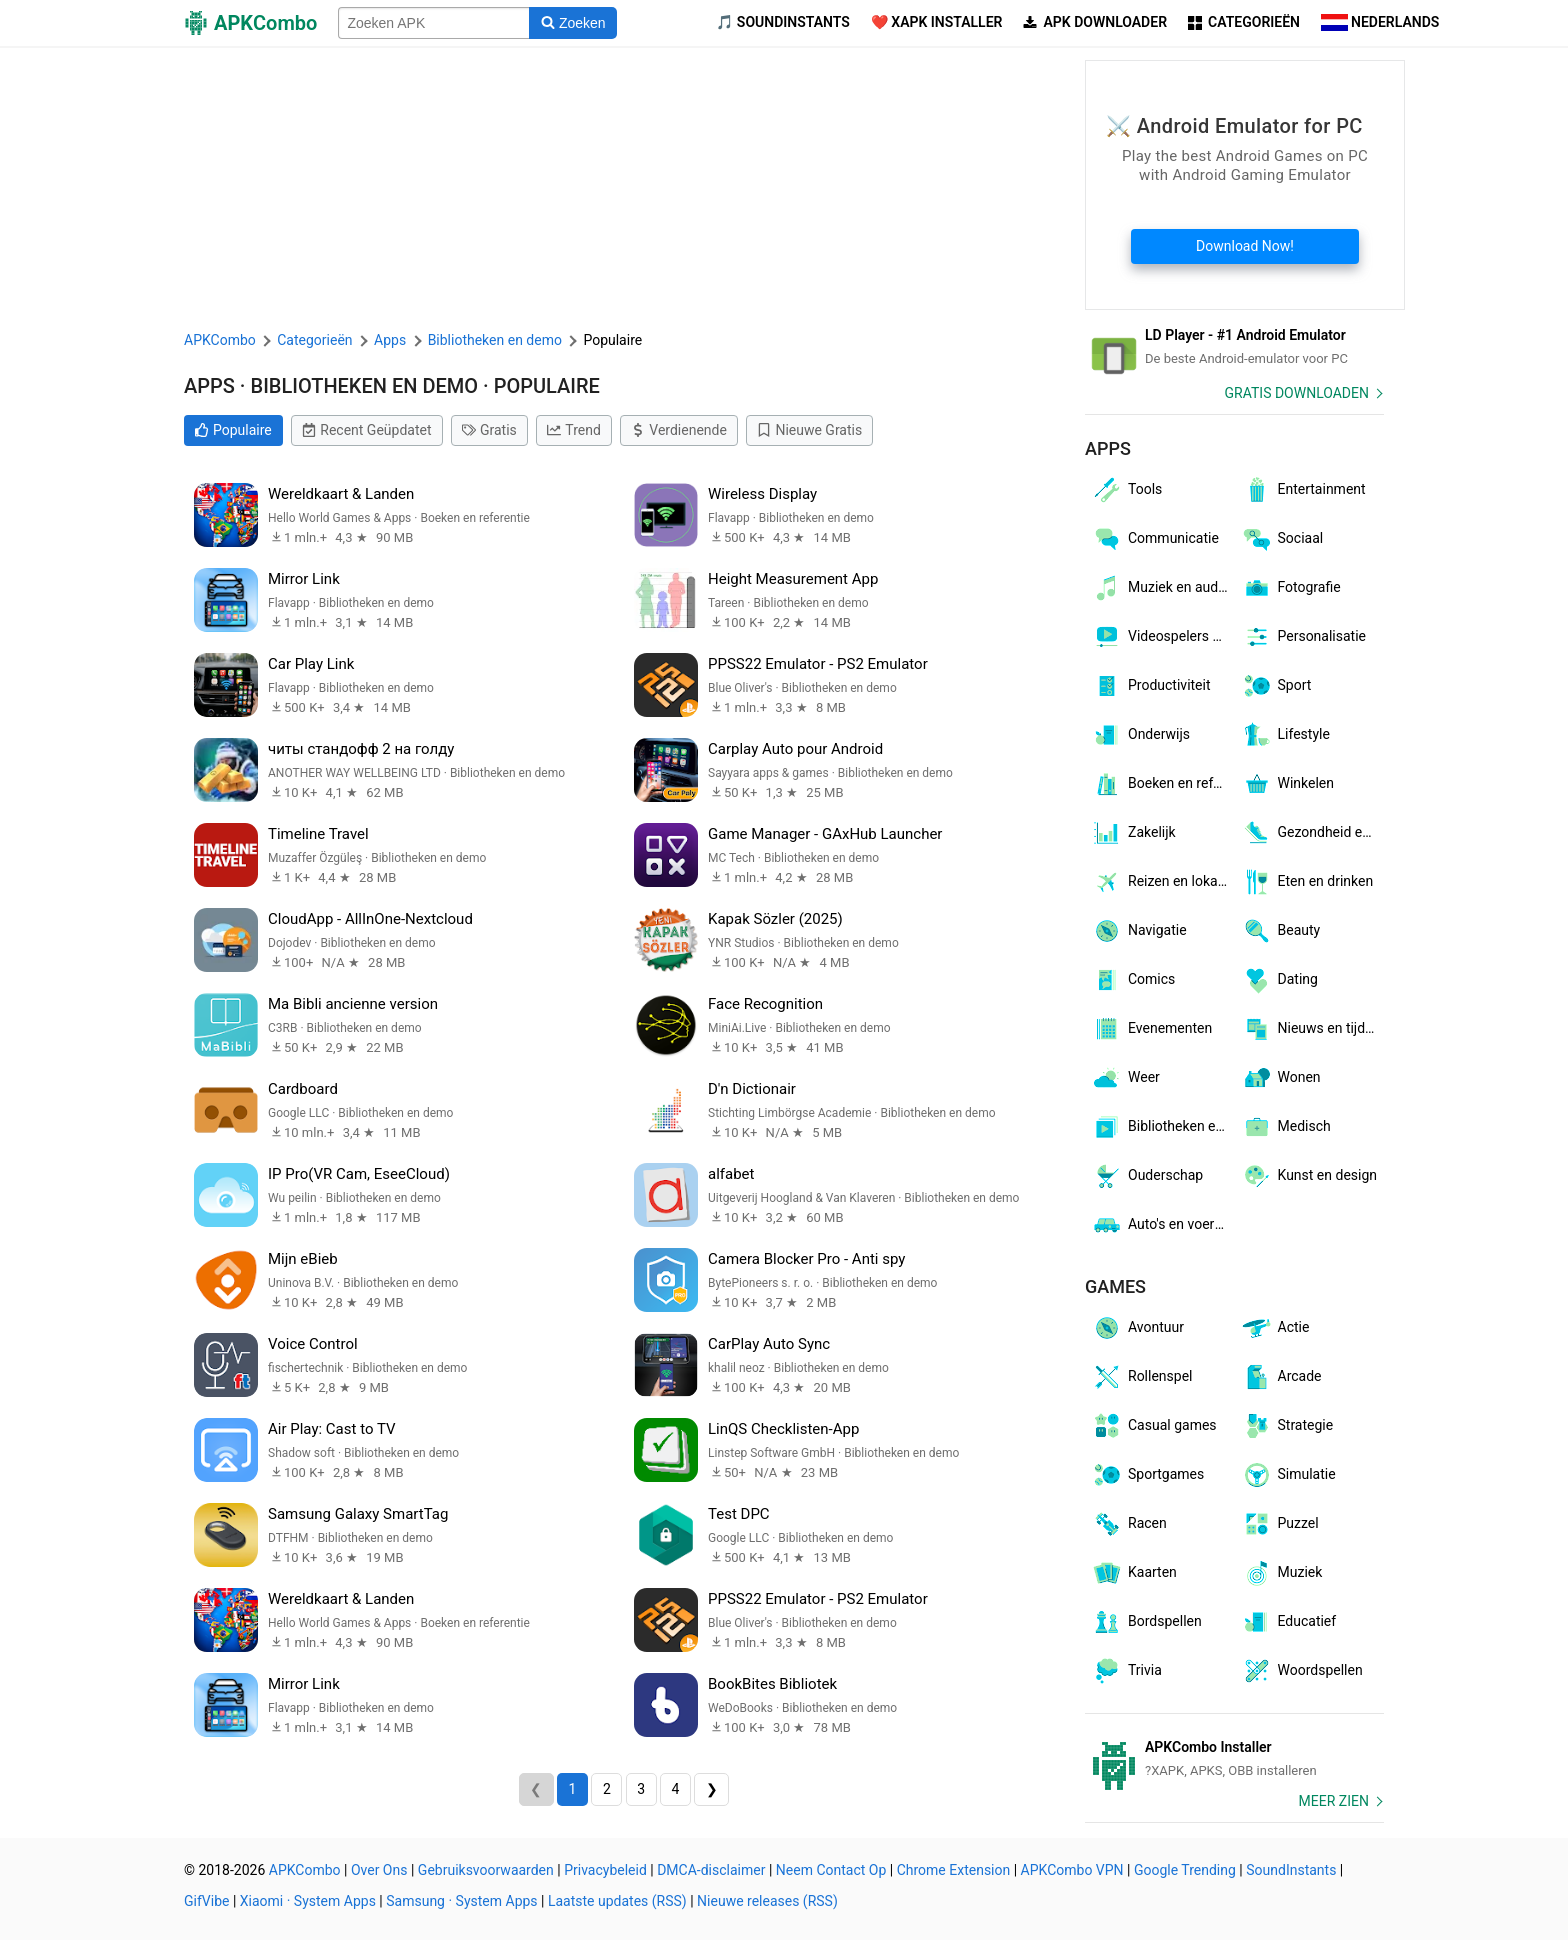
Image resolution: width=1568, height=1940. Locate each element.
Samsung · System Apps (461, 1901)
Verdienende (679, 430)
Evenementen (1151, 1029)
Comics (1133, 980)
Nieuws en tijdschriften (1313, 1029)
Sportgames (1147, 1475)
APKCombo (220, 340)
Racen (1129, 1524)
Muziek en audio (1160, 588)
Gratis (489, 430)
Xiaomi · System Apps (308, 1901)
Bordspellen (1146, 1622)
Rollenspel (1142, 1377)
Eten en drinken (1307, 882)
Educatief (1289, 1622)
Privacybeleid (605, 1870)
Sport (1276, 686)
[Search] (573, 23)
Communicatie (1155, 539)
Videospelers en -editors (1163, 637)
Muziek (1282, 1573)
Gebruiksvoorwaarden (486, 1870)
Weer (1125, 1078)
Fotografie (1291, 588)
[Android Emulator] (1234, 347)
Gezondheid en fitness (1313, 833)
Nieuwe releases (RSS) (767, 1901)
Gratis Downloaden (1297, 393)
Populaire (233, 430)
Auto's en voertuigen (1163, 1225)
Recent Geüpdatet (366, 430)
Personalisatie (1304, 637)
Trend (574, 430)
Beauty (1281, 931)
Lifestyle (1285, 735)
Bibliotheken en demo (1163, 1127)
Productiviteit (1151, 686)
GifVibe (206, 1901)
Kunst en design (1309, 1176)
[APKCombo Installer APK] (1234, 1759)
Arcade (1281, 1377)
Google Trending (1185, 1870)
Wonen (1281, 1078)
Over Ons (379, 1870)
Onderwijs (1140, 735)
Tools (1126, 490)
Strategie (1287, 1426)
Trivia (1126, 1671)
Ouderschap (1147, 1176)
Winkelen (1288, 784)
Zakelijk (1133, 833)
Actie (1275, 1328)
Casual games (1154, 1426)
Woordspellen (1302, 1671)
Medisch (1286, 1127)
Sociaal (1282, 539)
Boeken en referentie (1163, 784)
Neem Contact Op (831, 1870)
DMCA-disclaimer (711, 1870)
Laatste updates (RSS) (617, 1901)
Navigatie (1139, 931)
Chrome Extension (954, 1870)
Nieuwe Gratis (809, 430)
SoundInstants (1291, 1870)
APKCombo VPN (1072, 1870)
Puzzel (1280, 1524)
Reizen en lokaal (1160, 882)
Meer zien (1334, 1801)
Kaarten (1134, 1573)
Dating (1279, 980)
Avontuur (1137, 1328)
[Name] (434, 23)
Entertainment (1303, 490)
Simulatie (1288, 1475)
